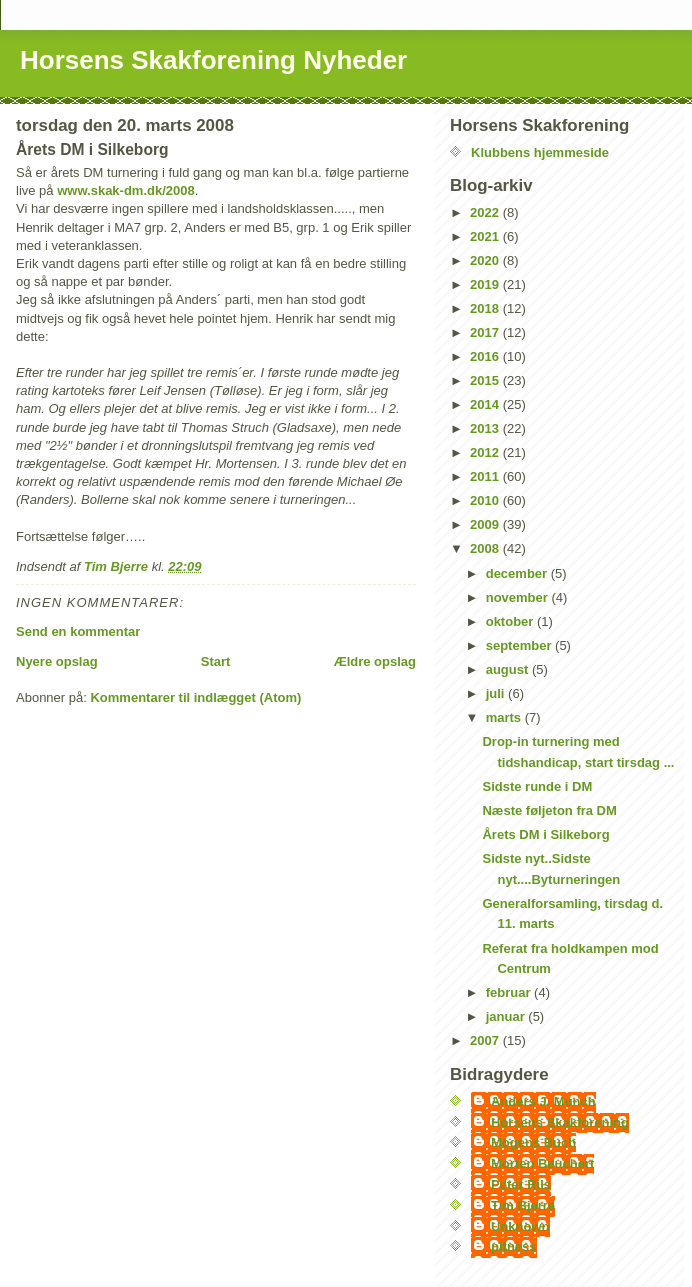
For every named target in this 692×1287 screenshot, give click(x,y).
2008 (486, 548)
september (520, 645)
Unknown (520, 1226)
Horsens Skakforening (560, 1122)
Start (216, 661)
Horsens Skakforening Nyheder (213, 60)
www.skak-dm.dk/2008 (126, 190)
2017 (486, 332)
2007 (486, 1040)
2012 (486, 452)
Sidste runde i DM (537, 786)
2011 (486, 476)
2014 (486, 404)
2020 (486, 260)
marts (505, 717)
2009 (486, 524)
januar (507, 1016)
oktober (511, 621)
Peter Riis (521, 1184)
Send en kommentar (78, 631)
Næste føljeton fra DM (549, 810)
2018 (486, 308)
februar (510, 992)
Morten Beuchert (542, 1163)
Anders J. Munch (543, 1101)
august (509, 669)
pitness (514, 1246)
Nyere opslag (57, 661)
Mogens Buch (533, 1142)
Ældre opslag (375, 661)
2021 (486, 236)
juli (497, 693)
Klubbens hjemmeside (540, 152)
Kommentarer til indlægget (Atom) (195, 697)
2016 (486, 356)
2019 (486, 284)
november (519, 597)
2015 (486, 380)
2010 (486, 500)
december (518, 573)
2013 (486, 428)
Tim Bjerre (523, 1205)
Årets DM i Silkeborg (545, 834)
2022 (486, 212)
